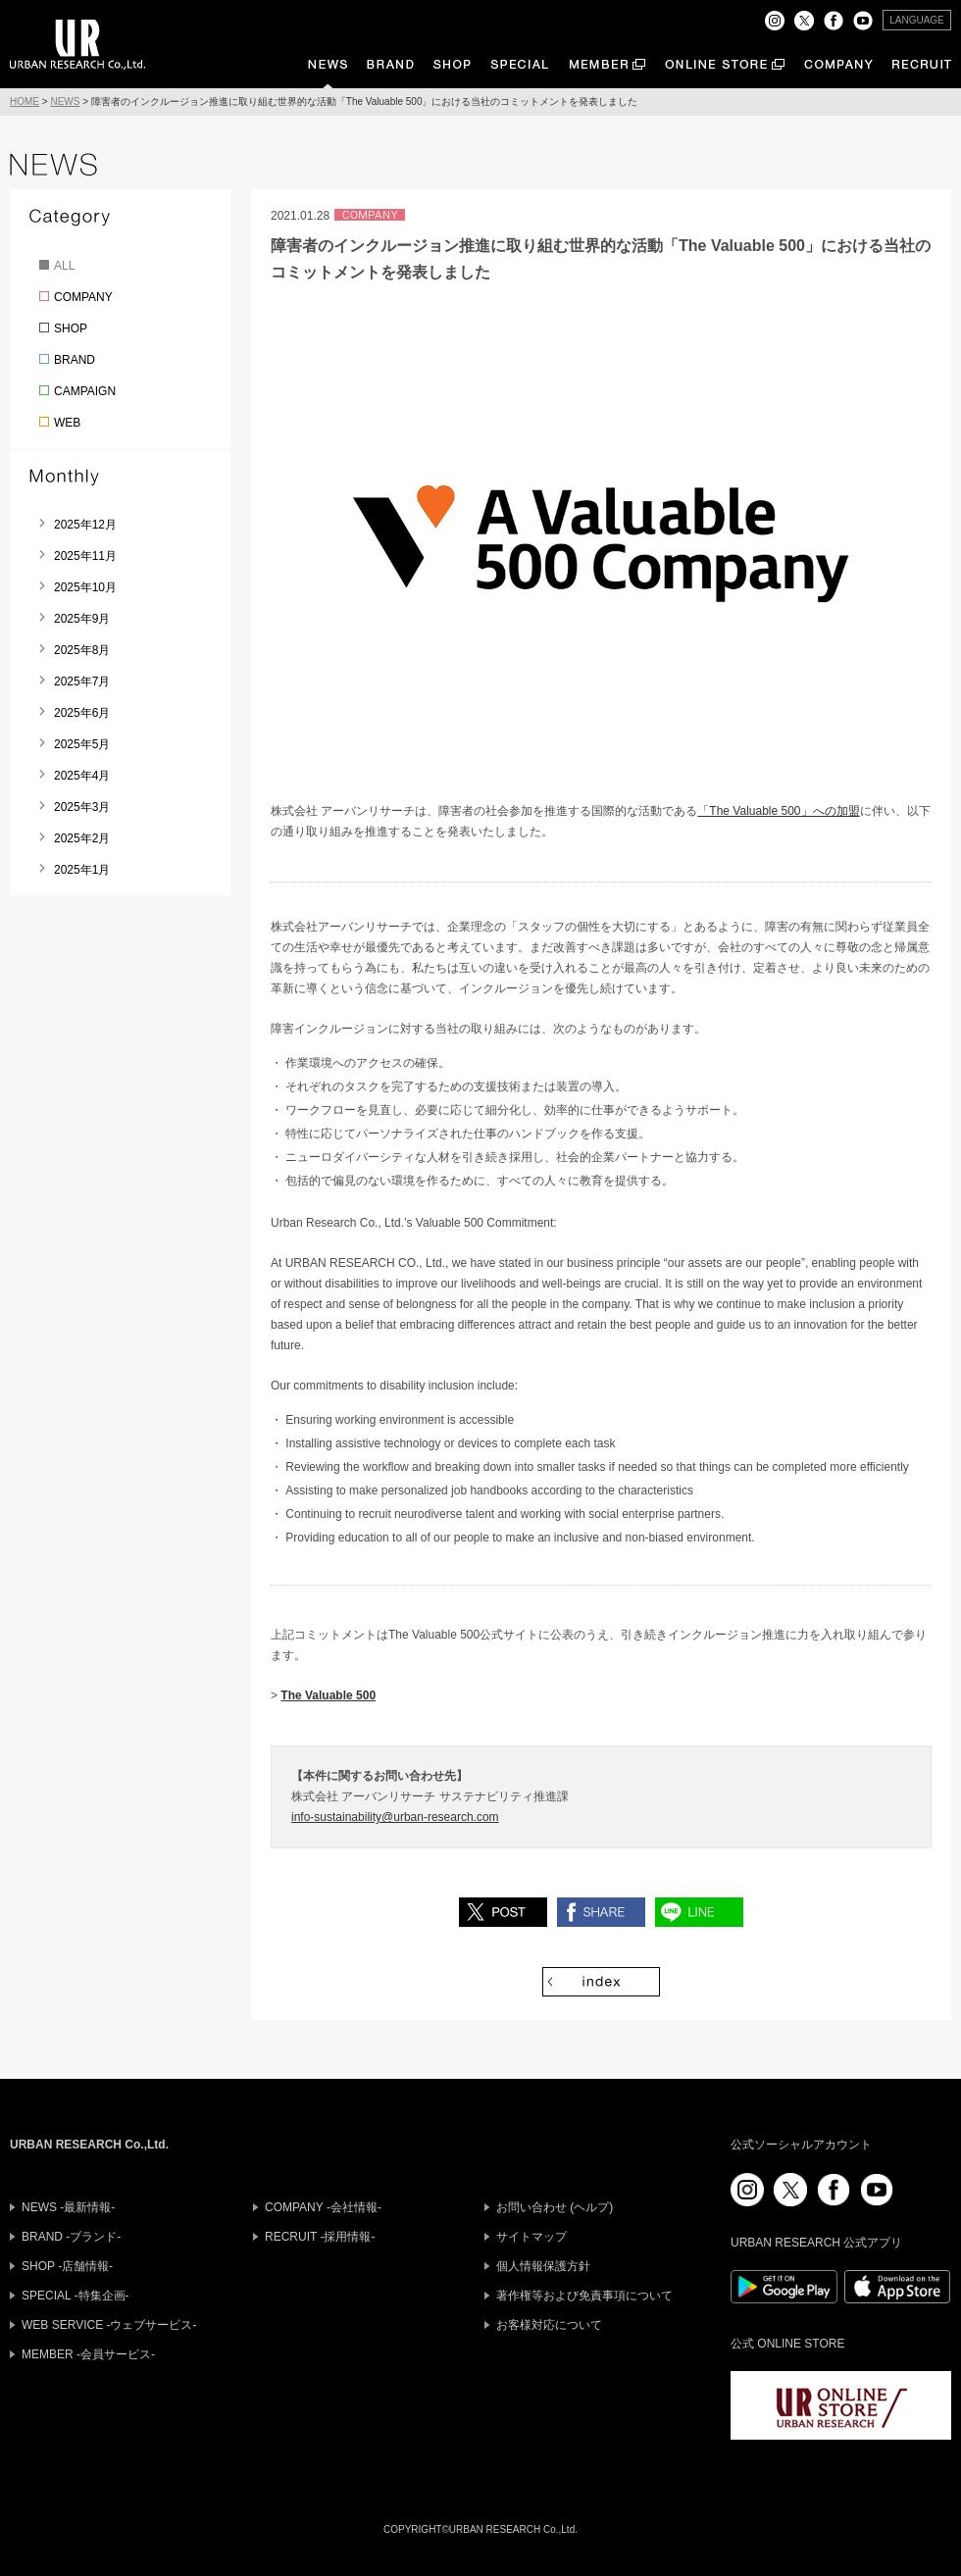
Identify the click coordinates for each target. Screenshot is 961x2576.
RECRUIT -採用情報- (320, 2237)
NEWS (64, 101)
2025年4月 (82, 776)
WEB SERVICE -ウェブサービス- (109, 2325)
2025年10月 (85, 587)
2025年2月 (82, 838)
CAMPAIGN (85, 391)
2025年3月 (82, 807)
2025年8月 (82, 650)
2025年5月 (82, 744)
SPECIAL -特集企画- (75, 2295)
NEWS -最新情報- (68, 2207)
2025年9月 (82, 619)
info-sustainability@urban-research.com (395, 1817)
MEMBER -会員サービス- (88, 2354)
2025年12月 (85, 524)
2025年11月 (85, 556)
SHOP (70, 328)
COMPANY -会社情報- (323, 2207)
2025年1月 (82, 870)
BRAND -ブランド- (71, 2237)
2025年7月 (82, 681)
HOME (24, 101)
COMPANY (83, 297)
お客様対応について (549, 2325)
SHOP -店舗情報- (67, 2266)
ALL (64, 266)
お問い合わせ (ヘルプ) (554, 2207)
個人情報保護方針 (543, 2266)
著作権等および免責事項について (584, 2295)
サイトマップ (531, 2237)
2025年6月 (82, 713)
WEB (67, 422)
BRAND (74, 360)
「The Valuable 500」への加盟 (778, 811)
